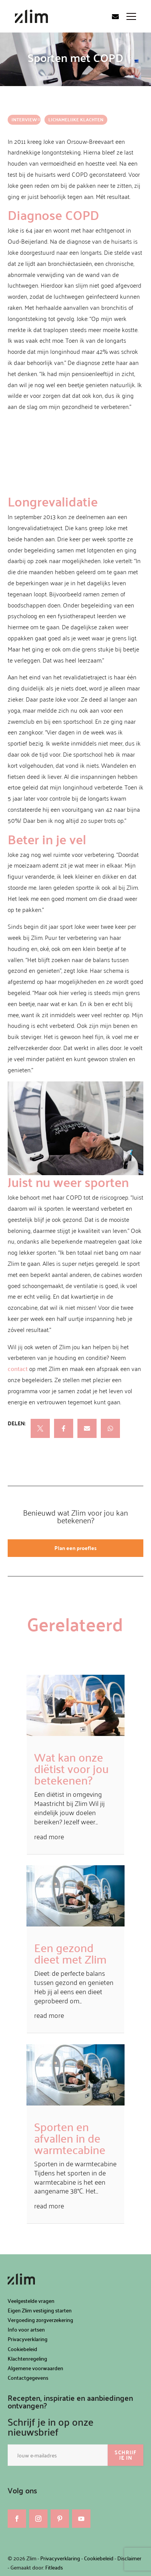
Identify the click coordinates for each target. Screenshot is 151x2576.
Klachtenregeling (27, 2358)
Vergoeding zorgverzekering (40, 2320)
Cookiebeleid (22, 2349)
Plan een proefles (75, 1548)
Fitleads (54, 2567)
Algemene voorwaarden (35, 2368)
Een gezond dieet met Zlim (70, 1953)
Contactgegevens (28, 2377)
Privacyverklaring (28, 2339)
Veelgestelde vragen (31, 2301)
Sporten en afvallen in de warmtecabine (69, 2138)
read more (49, 1836)
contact (18, 1368)
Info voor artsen (26, 2329)
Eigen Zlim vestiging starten (40, 2310)
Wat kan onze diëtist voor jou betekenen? (71, 1768)
